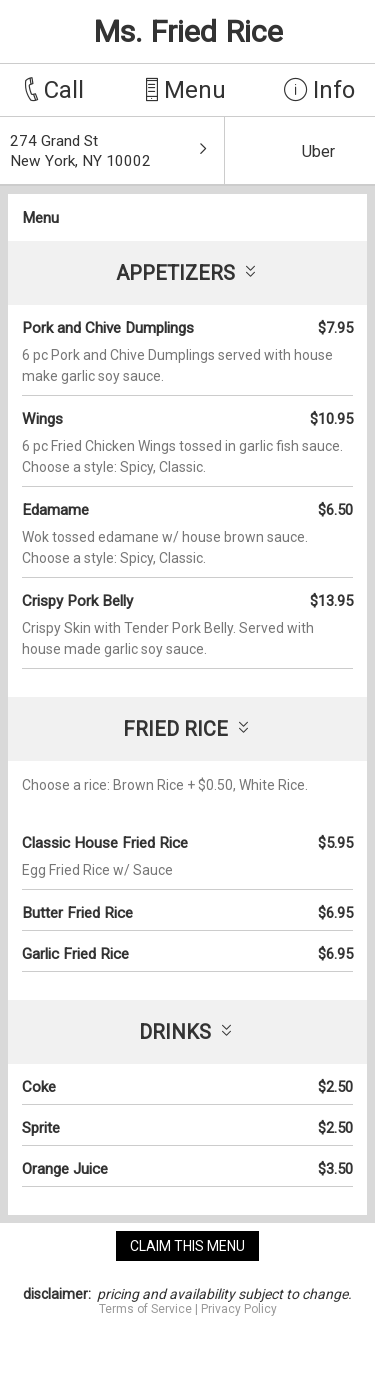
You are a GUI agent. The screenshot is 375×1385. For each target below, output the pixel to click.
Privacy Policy (239, 1309)
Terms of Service (145, 1309)
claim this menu (187, 1246)
